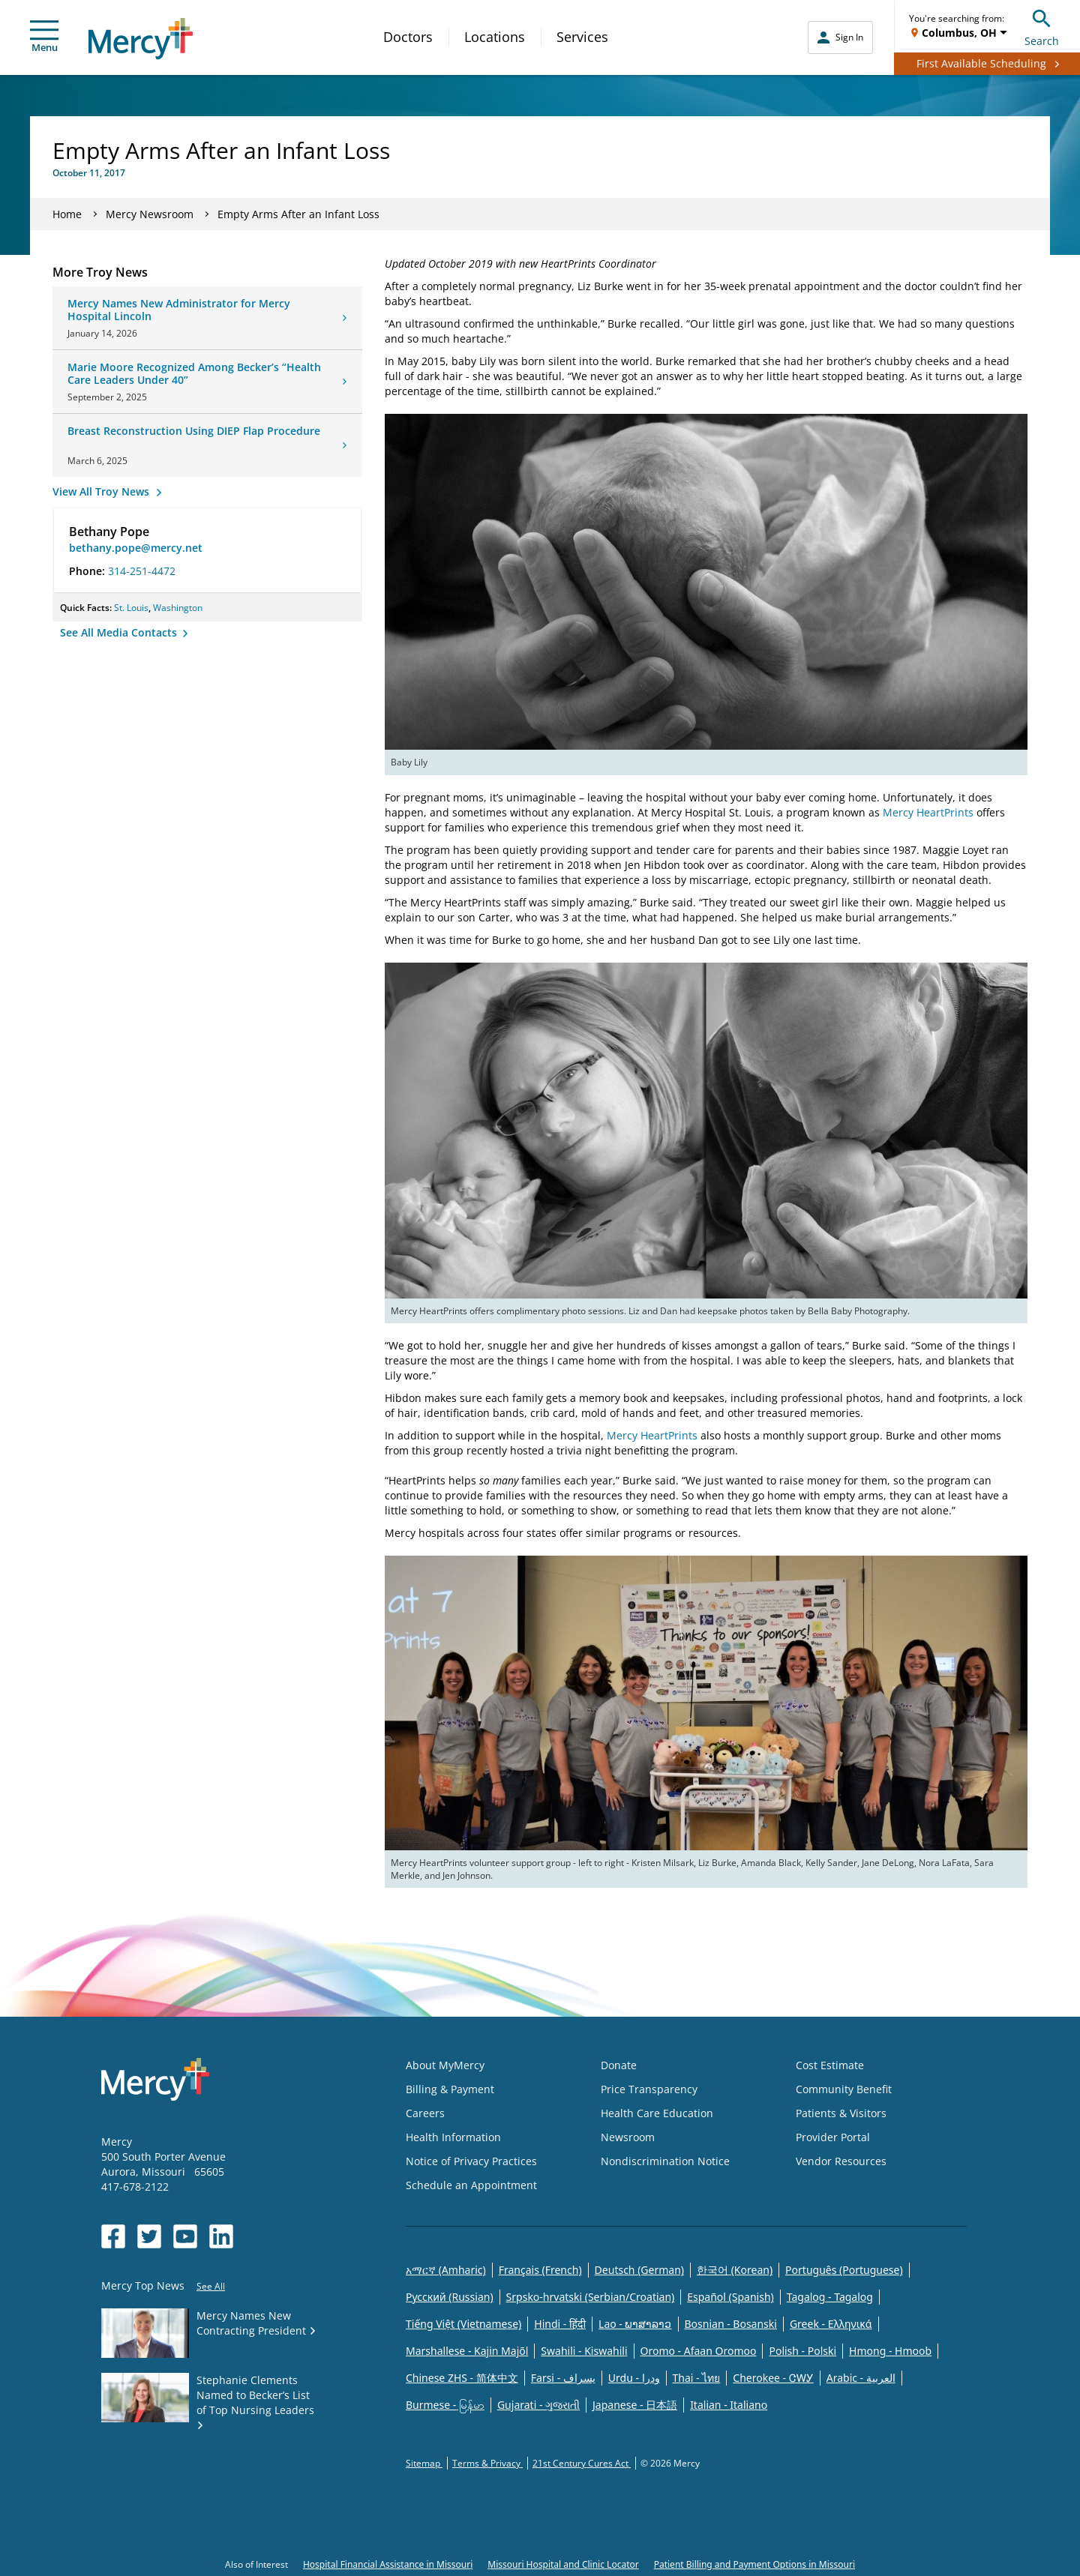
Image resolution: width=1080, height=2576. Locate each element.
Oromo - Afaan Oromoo (698, 2351)
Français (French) (540, 2270)
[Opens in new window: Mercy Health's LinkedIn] (221, 2236)
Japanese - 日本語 (634, 2405)
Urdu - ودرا (634, 2378)
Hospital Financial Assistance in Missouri (387, 2564)
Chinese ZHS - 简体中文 (462, 2378)
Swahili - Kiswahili (584, 2351)
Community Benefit (844, 2089)
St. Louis (131, 607)
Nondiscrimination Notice (665, 2161)
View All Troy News (102, 491)
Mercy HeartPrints (928, 812)
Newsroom (628, 2137)
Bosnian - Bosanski (731, 2324)
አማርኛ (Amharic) (446, 2270)
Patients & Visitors (841, 2113)
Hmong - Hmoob (890, 2351)
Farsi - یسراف (563, 2378)
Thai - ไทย (697, 2378)
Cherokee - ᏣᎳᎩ (773, 2378)
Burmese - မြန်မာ (445, 2405)
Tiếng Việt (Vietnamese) (463, 2324)
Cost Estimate (830, 2065)
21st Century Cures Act (581, 2463)
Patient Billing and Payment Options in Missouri (754, 2564)
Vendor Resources (841, 2161)
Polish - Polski (802, 2351)
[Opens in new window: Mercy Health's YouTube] (185, 2236)
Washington (177, 607)
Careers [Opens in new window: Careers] (425, 2113)
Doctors (408, 37)
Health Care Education (657, 2113)
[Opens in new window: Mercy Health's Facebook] (113, 2236)
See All (210, 2286)
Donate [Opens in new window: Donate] (619, 2065)
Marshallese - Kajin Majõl (467, 2351)
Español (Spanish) (730, 2297)
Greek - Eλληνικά (831, 2324)
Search (1041, 26)
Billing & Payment (450, 2089)
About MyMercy (445, 2065)
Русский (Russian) (450, 2297)
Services (582, 37)
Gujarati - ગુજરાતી (538, 2405)
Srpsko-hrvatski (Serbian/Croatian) (590, 2297)
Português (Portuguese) (844, 2270)
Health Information (453, 2137)
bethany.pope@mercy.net (135, 548)
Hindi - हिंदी (560, 2324)
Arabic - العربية (861, 2378)
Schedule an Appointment (471, 2185)
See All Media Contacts (120, 632)
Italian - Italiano (728, 2405)
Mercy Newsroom (150, 214)
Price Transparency (649, 2089)
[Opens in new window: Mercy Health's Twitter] (149, 2236)
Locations (494, 37)
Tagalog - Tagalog (830, 2297)
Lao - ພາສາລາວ (634, 2324)
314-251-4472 (142, 571)
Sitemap (424, 2463)
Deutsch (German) (639, 2270)
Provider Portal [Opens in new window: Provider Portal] (833, 2137)
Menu (44, 37)
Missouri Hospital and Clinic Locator (563, 2564)
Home (67, 214)
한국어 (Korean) (734, 2270)
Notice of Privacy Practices (471, 2161)
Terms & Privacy (487, 2463)
